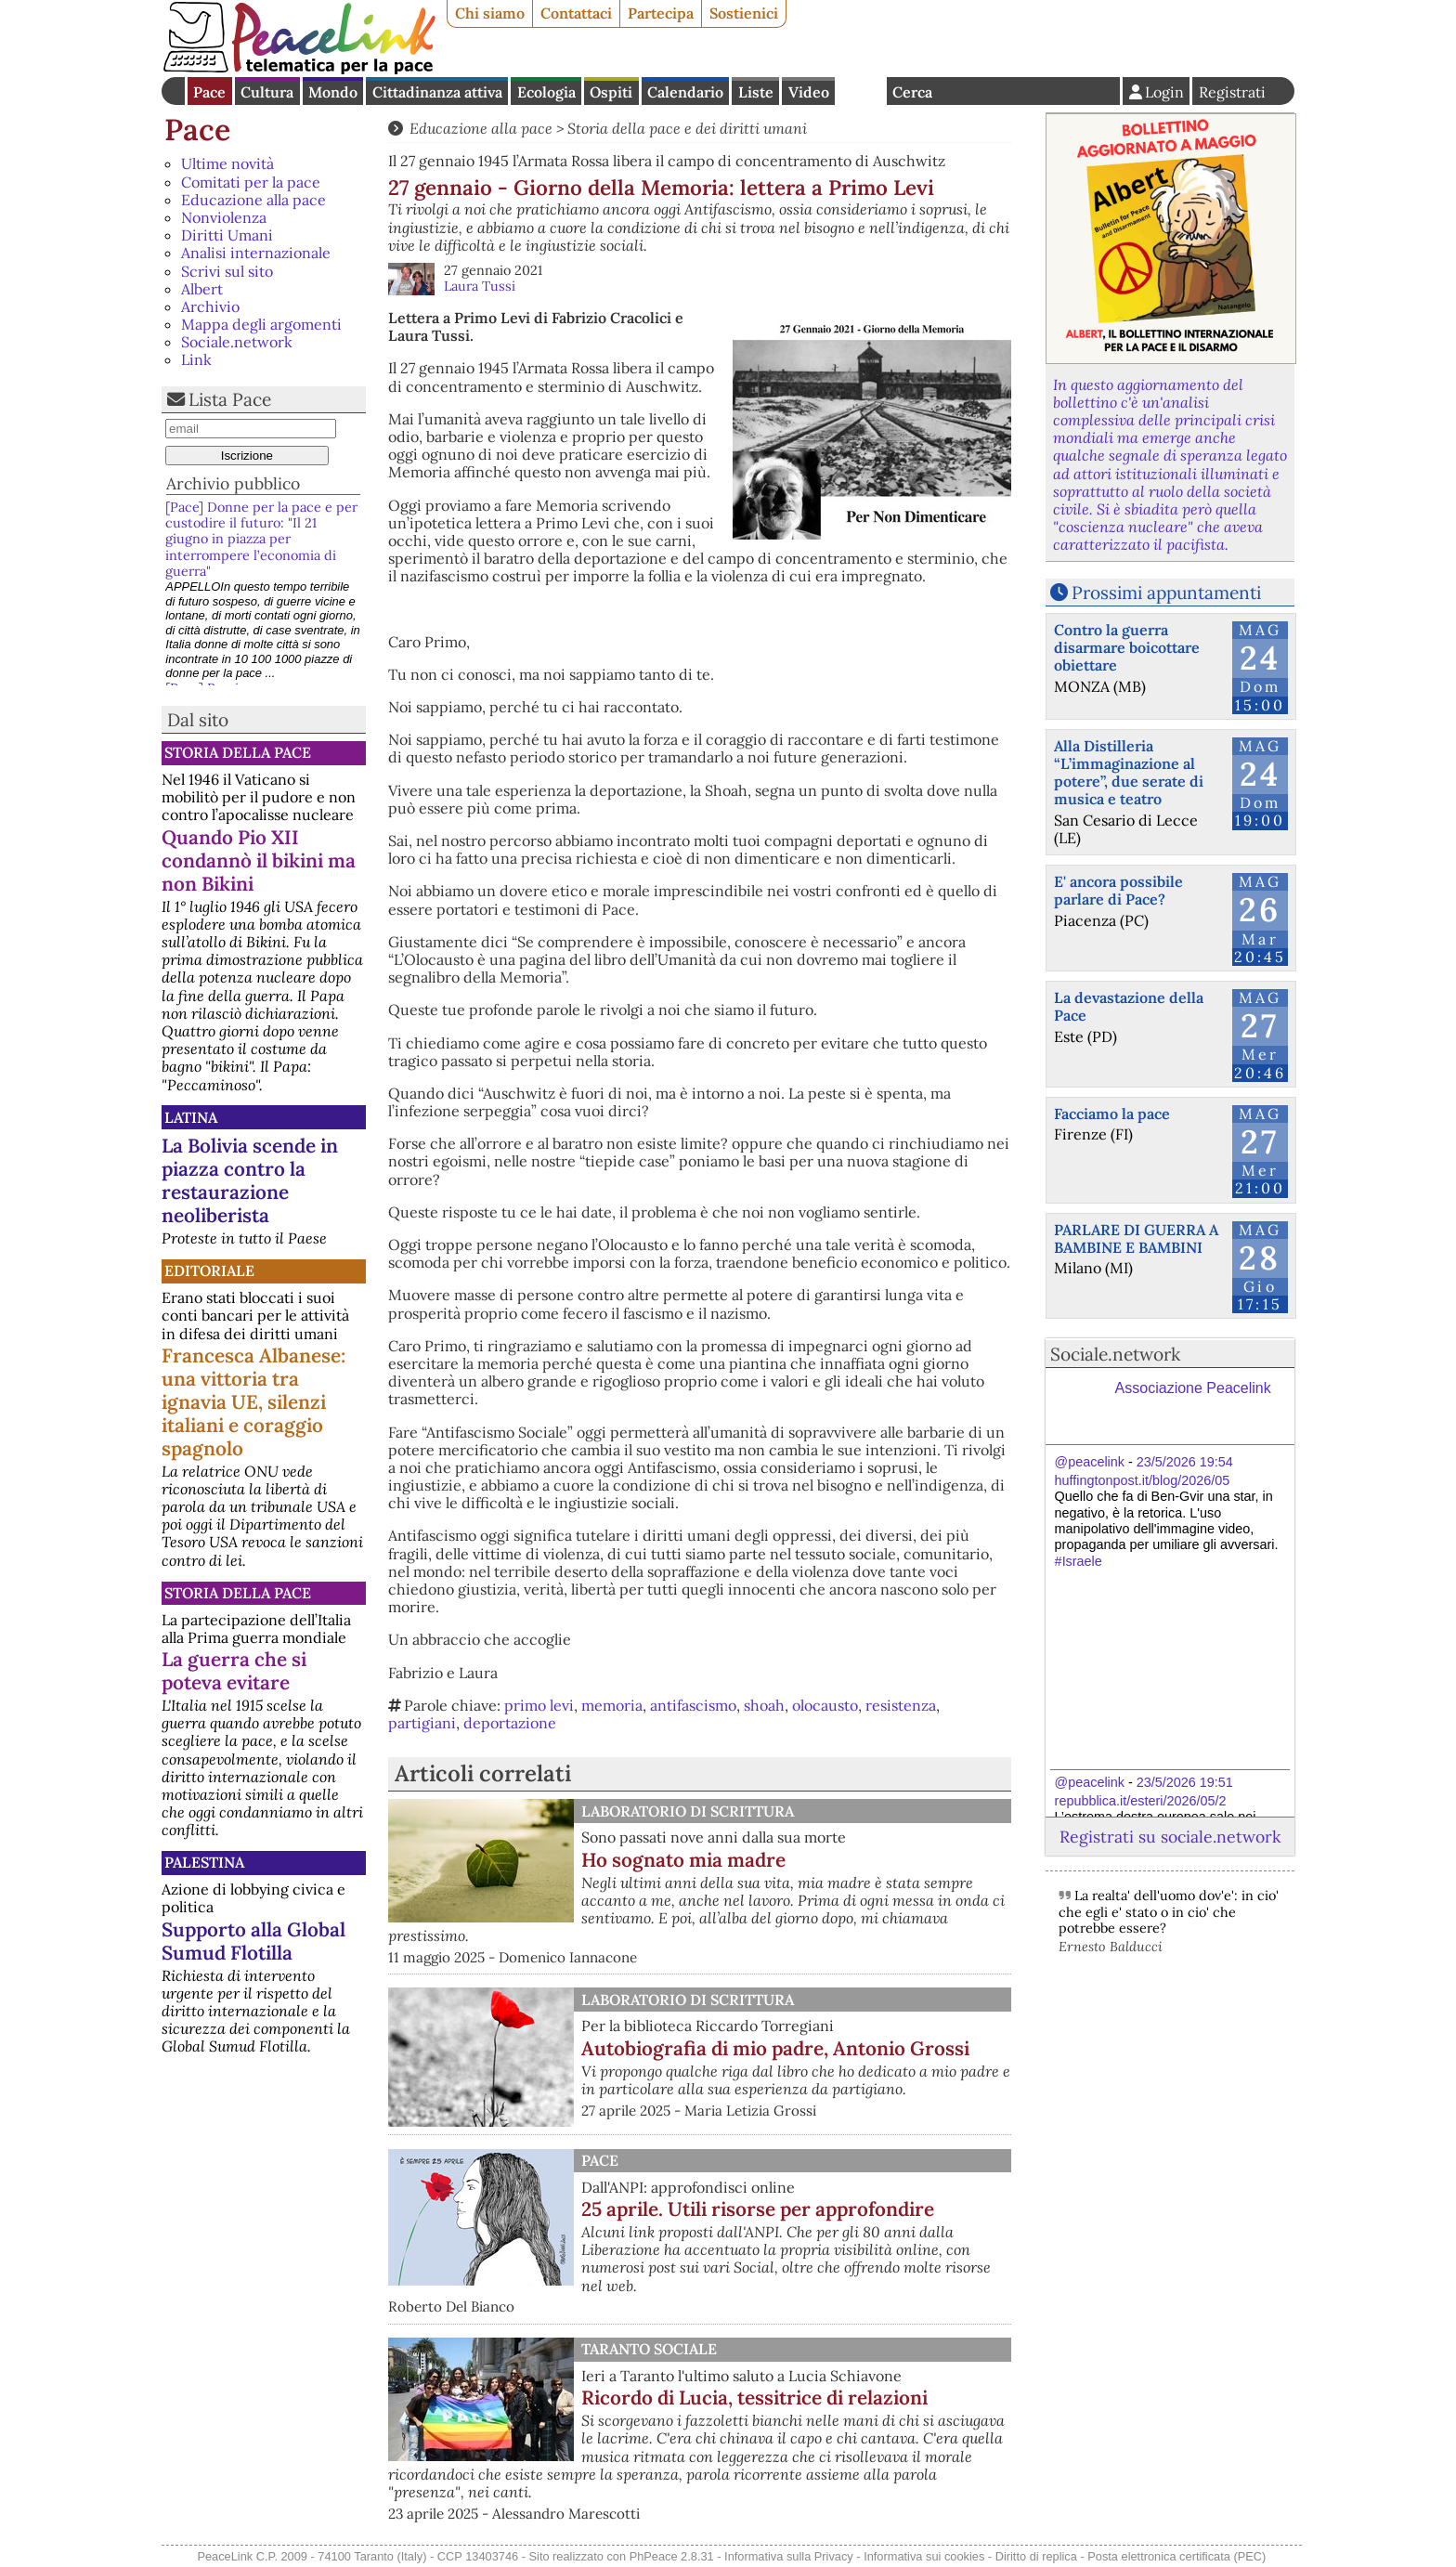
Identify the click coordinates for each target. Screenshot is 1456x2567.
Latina (190, 1117)
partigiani (422, 1723)
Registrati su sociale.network (1170, 1836)
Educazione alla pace (253, 199)
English (861, 91)
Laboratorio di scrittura (687, 1811)
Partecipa (661, 13)
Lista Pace (229, 399)
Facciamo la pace (1112, 1113)
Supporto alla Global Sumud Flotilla (253, 1941)
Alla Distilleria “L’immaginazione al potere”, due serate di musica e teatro (1128, 772)
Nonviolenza (223, 217)
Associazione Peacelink (1193, 1388)
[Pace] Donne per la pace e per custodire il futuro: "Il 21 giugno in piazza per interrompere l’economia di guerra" (261, 539)
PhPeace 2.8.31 (672, 2556)
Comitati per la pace (250, 182)
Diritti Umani (227, 235)
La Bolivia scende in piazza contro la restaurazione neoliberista (250, 1180)
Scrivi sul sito (227, 271)
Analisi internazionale (256, 252)
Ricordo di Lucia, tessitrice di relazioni (754, 2397)
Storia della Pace (237, 752)
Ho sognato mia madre (683, 1859)
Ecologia (546, 92)
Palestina (204, 1862)
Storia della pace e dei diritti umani (687, 128)
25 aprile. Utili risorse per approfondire (757, 2209)
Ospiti (611, 92)
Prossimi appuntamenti (1166, 592)
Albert (202, 289)
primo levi (539, 1705)
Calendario (685, 92)
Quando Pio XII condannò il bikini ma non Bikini (259, 860)
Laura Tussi (479, 286)
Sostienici (743, 13)
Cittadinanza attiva (437, 92)
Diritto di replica (1036, 2556)
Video (808, 92)
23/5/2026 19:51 (1185, 1782)
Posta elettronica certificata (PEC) (1176, 2556)
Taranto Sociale (649, 2348)
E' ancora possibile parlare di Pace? (1118, 890)
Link (196, 359)
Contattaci (576, 13)
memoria (612, 1705)
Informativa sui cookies (924, 2556)
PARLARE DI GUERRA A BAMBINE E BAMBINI (1136, 1238)
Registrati (1232, 92)
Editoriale (209, 1270)
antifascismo (693, 1705)
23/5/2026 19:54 (1185, 1461)
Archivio (210, 306)
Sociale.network (236, 341)
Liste (756, 92)
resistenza (900, 1705)
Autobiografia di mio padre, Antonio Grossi (775, 2048)
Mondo (333, 92)
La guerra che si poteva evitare (234, 1671)
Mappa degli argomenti (261, 324)
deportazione (509, 1723)
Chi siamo (490, 13)
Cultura (266, 92)
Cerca (912, 92)
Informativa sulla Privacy (788, 2556)
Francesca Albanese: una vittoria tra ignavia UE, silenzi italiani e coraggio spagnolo (253, 1402)
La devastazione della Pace (1128, 1006)
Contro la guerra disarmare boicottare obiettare (1127, 647)
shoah (764, 1705)
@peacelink (1089, 1461)
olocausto (825, 1705)
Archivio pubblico (233, 483)
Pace (209, 92)
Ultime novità (227, 163)
